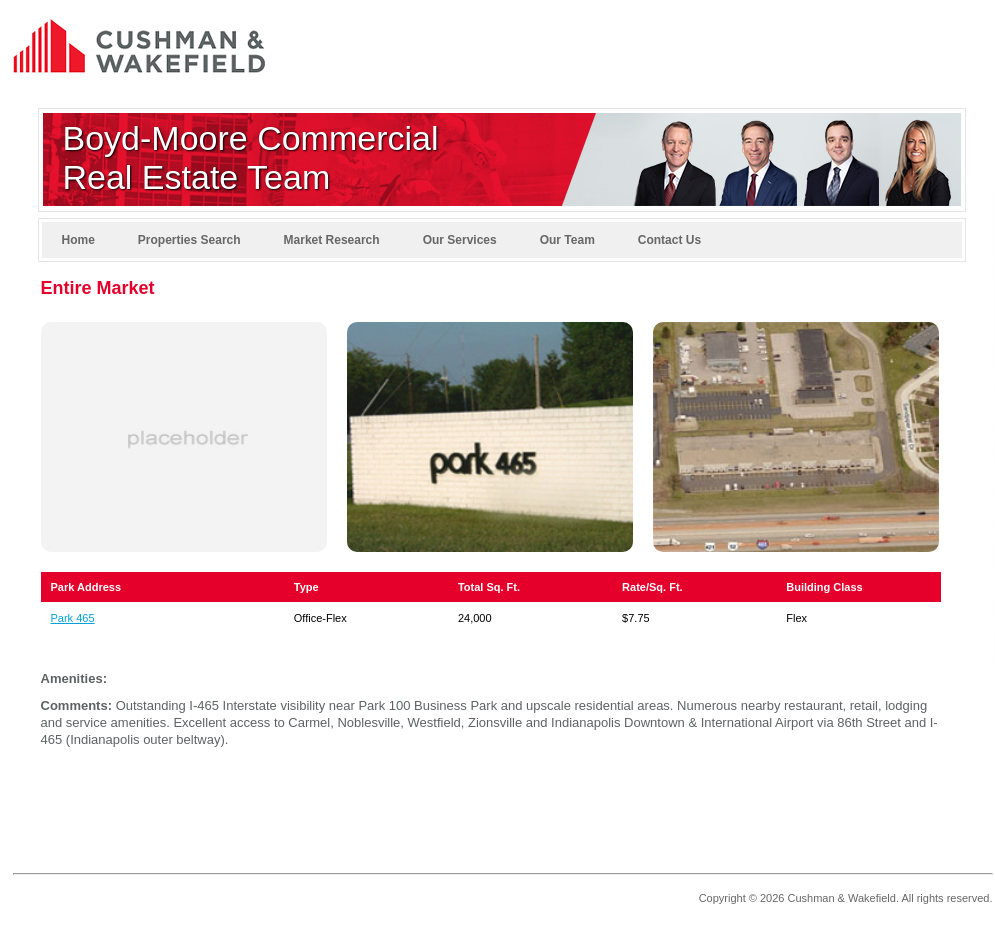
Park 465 (73, 618)
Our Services (460, 240)
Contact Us (669, 240)
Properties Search (189, 240)
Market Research (332, 240)
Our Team (567, 240)
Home (78, 240)
